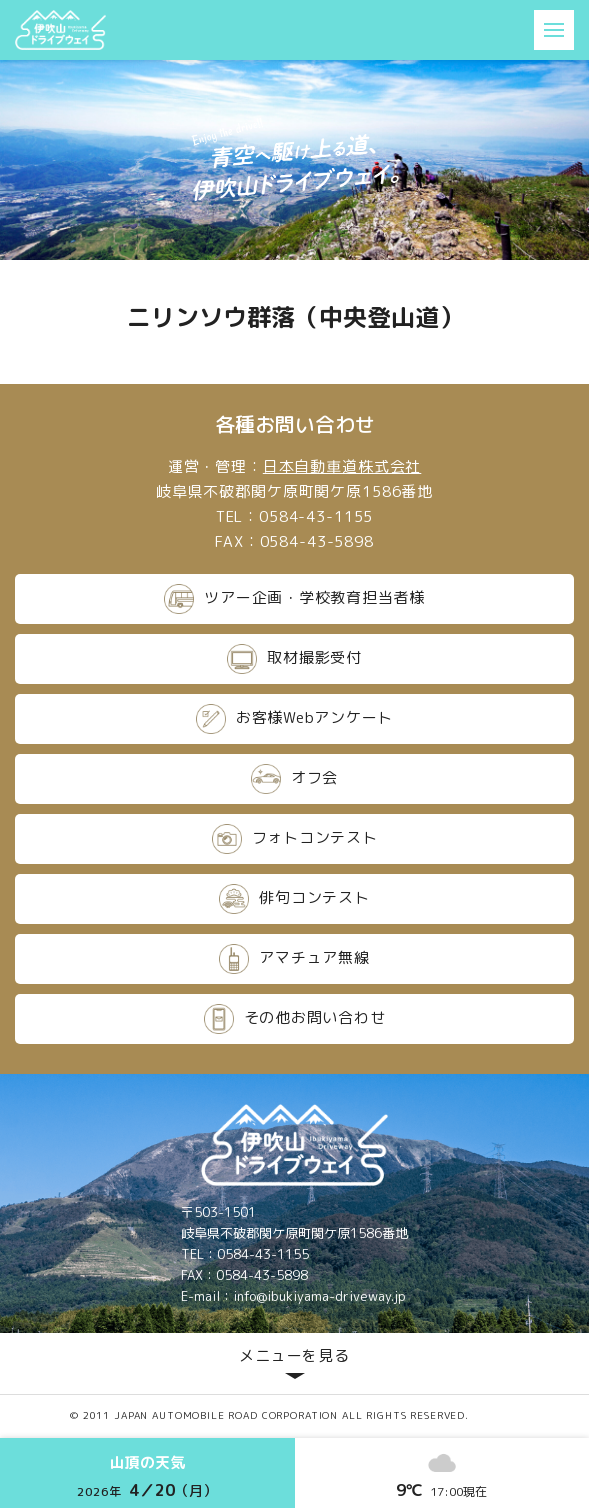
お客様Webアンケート (294, 719)
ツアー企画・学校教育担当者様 (294, 599)
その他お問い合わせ (295, 1019)
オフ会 (294, 779)
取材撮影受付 (294, 659)
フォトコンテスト (295, 839)
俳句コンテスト (294, 899)
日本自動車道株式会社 (342, 466)
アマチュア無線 (294, 959)
